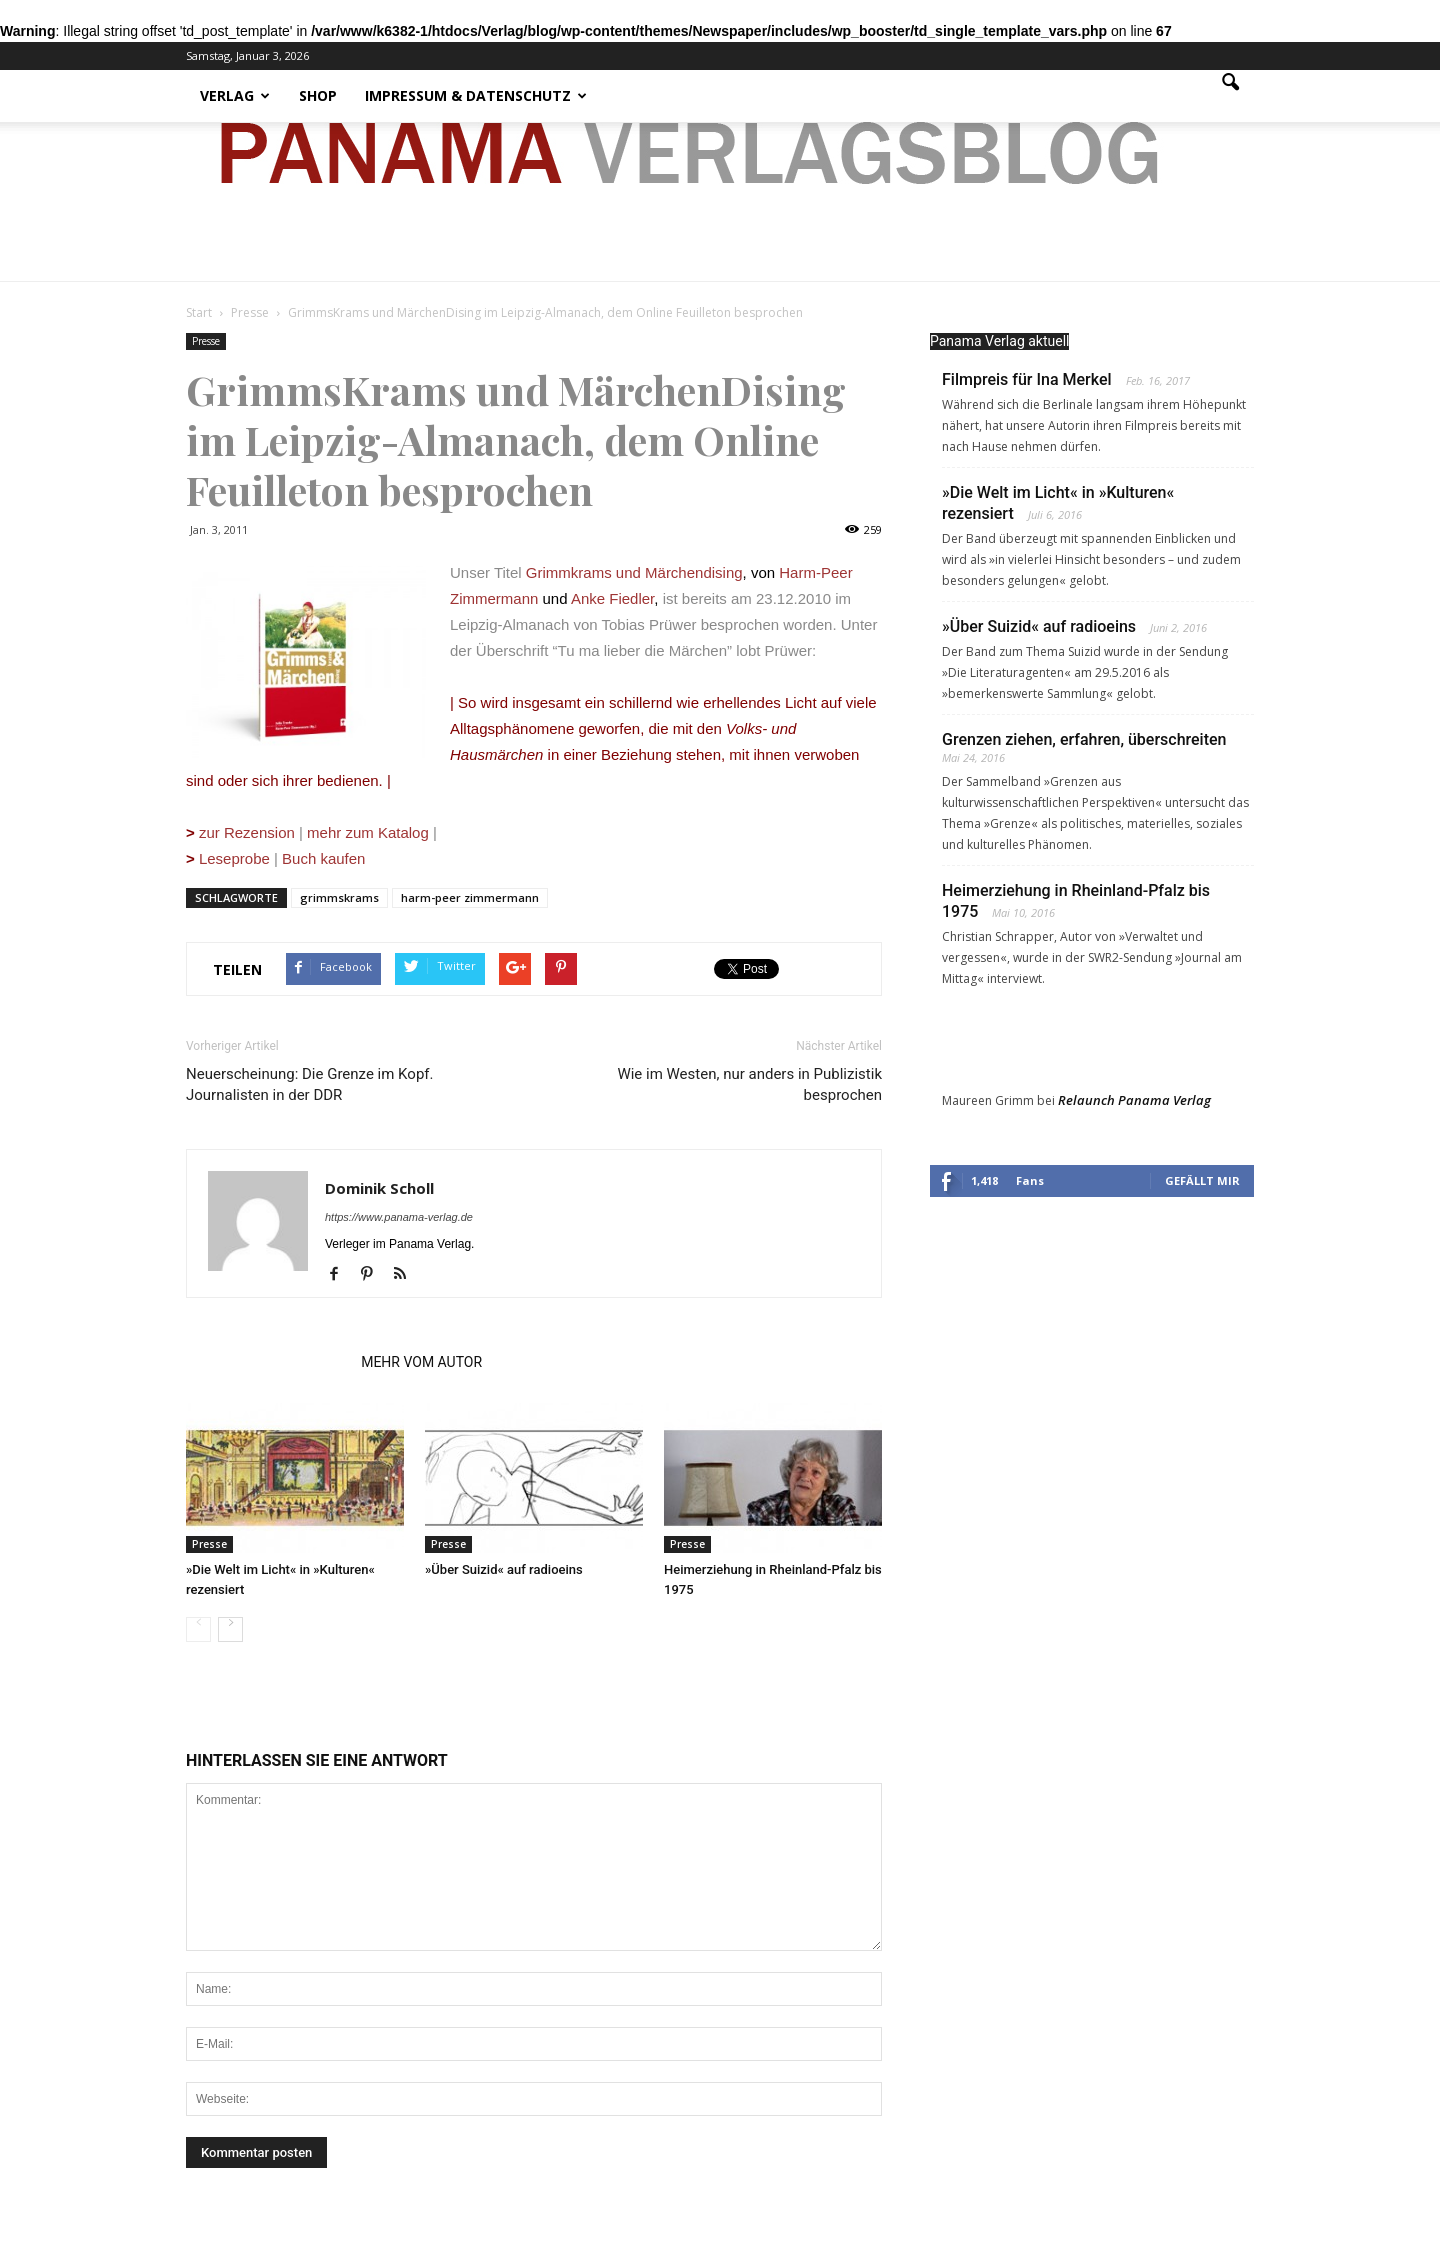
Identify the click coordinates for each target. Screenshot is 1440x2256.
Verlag (235, 95)
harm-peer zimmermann (470, 897)
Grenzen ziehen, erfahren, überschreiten (1084, 739)
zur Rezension (247, 832)
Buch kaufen (323, 858)
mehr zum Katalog (368, 832)
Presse (206, 341)
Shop (318, 95)
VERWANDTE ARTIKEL (267, 1362)
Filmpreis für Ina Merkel (1027, 379)
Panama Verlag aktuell (999, 341)
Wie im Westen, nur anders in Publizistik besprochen (749, 1084)
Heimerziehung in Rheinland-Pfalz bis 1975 (1076, 901)
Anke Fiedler (612, 598)
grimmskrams (339, 897)
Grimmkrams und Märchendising (634, 572)
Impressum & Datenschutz (476, 95)
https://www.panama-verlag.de (399, 1217)
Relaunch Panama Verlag (1134, 1100)
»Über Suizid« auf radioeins (504, 1569)
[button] (1230, 96)
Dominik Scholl (379, 1188)
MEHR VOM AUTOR (421, 1362)
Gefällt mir (1202, 1180)
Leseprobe (228, 858)
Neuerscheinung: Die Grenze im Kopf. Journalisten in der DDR (309, 1084)
